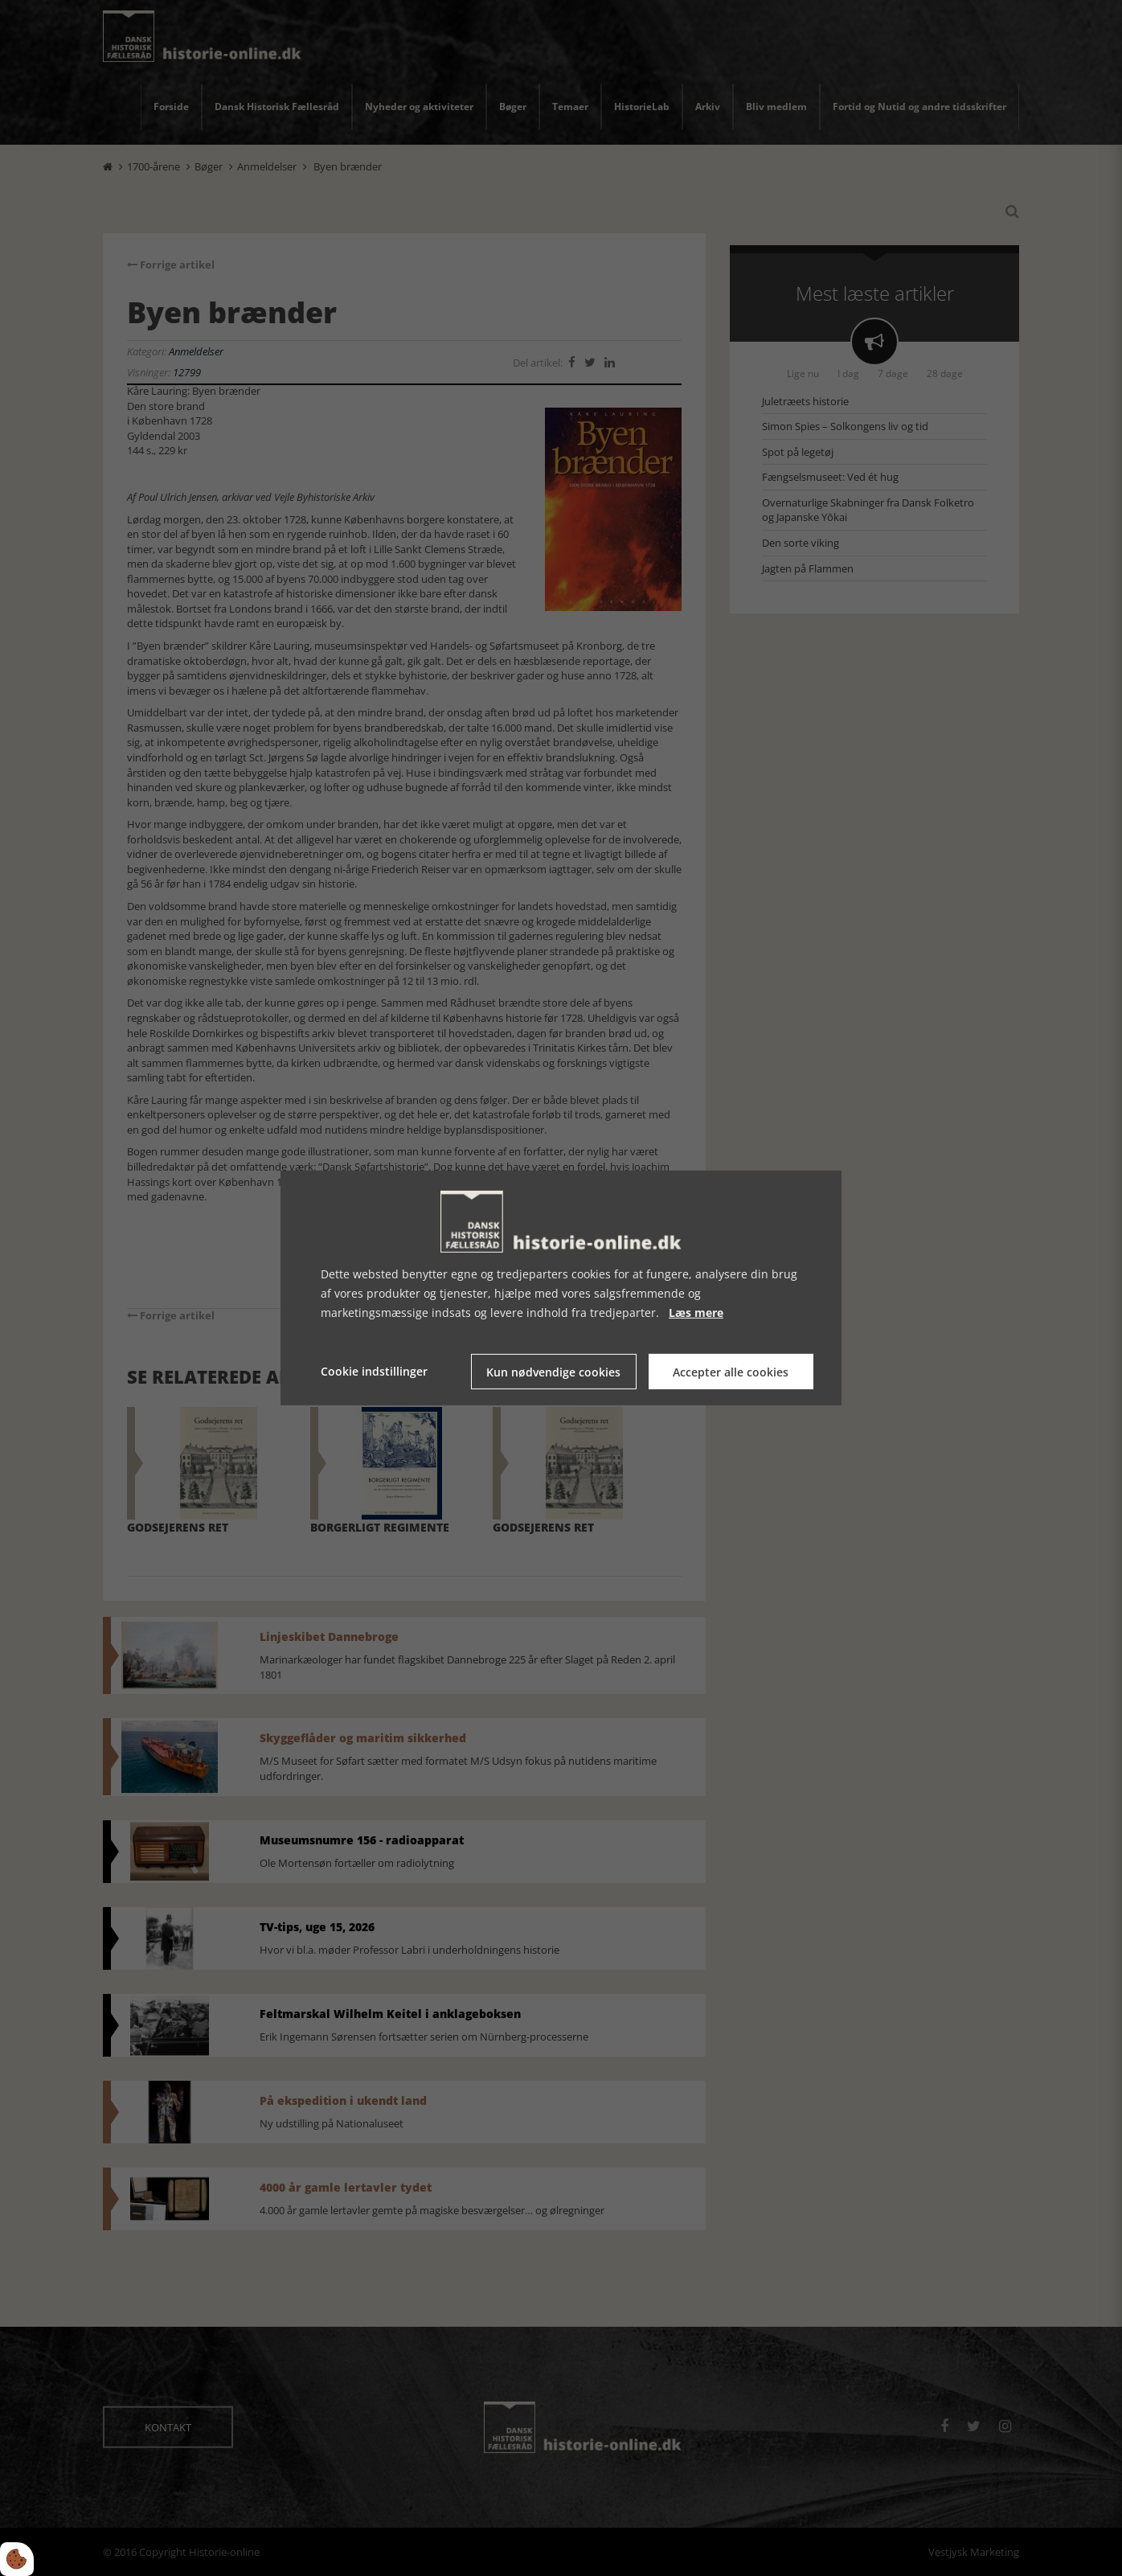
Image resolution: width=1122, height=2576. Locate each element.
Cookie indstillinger (374, 1371)
